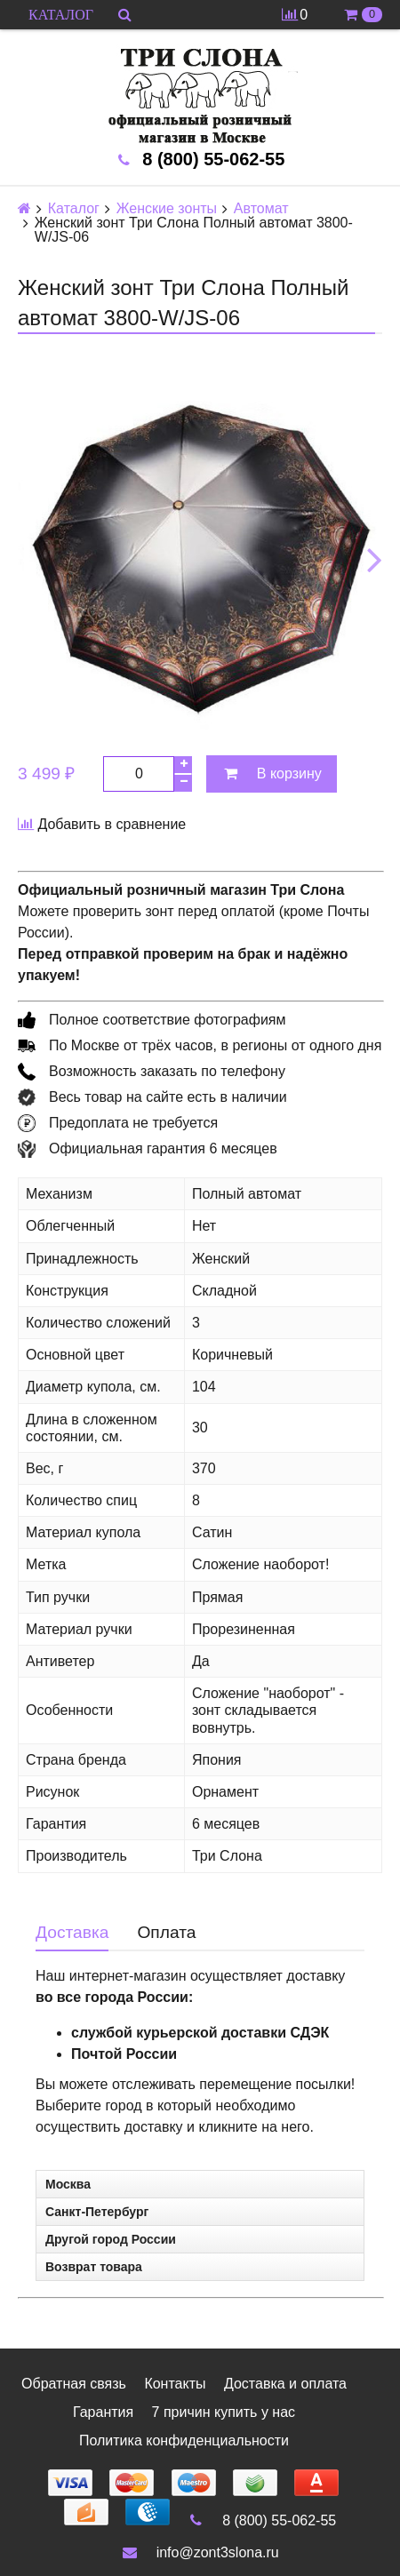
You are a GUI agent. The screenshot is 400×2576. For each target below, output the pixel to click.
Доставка (72, 1932)
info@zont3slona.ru (200, 2552)
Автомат (261, 209)
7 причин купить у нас (223, 2412)
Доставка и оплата (285, 2383)
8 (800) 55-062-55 (262, 2520)
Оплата (166, 1932)
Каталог (74, 209)
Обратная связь (73, 2383)
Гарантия (103, 2412)
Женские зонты (166, 209)
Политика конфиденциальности (184, 2440)
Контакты (174, 2383)
